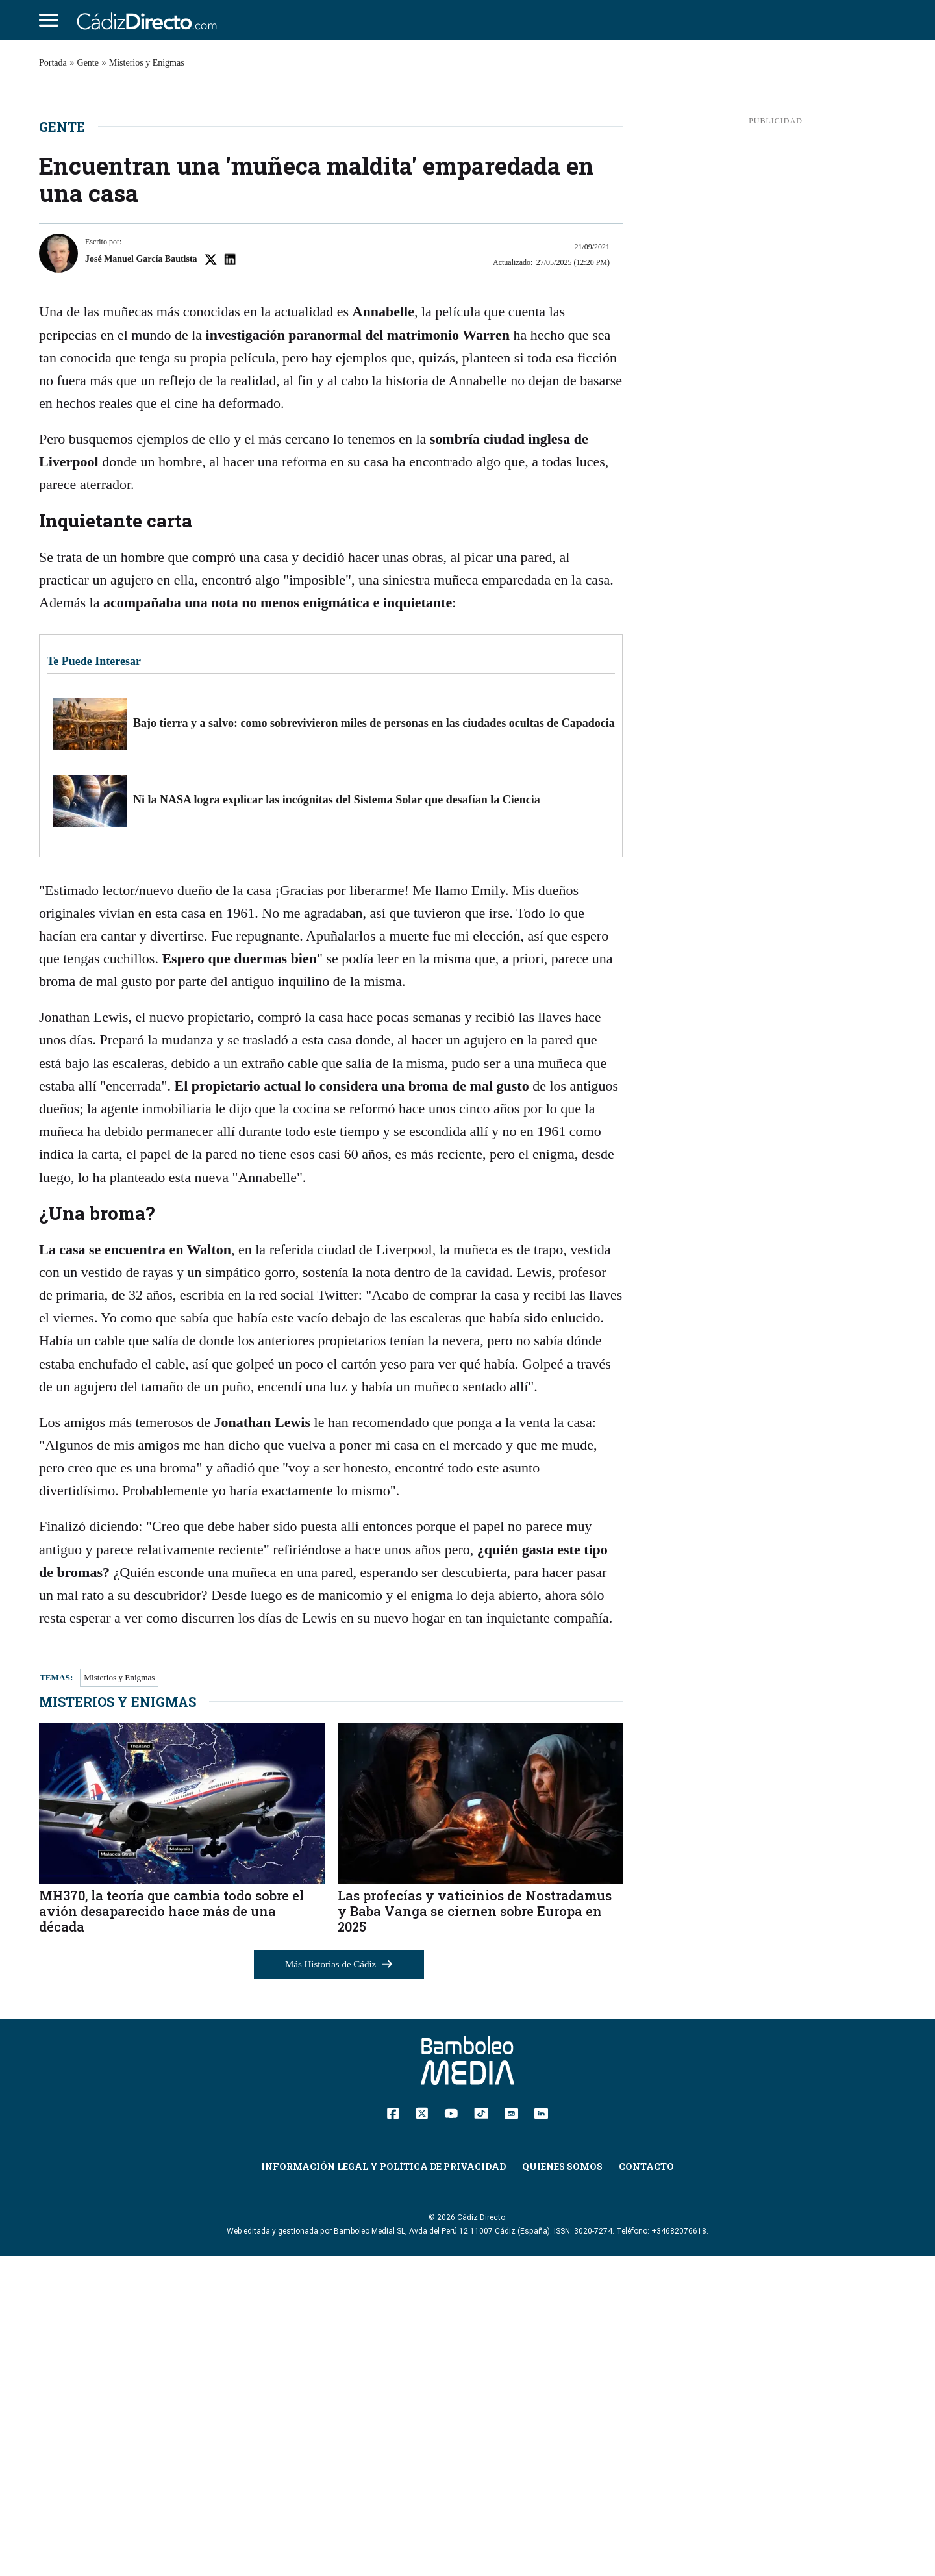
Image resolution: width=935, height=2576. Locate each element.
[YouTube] (451, 2432)
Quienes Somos (562, 2487)
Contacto (646, 2487)
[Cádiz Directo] (150, 20)
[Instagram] (511, 2432)
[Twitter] (422, 2432)
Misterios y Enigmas (146, 63)
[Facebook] (393, 2432)
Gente (88, 63)
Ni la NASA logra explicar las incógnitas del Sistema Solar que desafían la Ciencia (336, 1119)
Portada (53, 63)
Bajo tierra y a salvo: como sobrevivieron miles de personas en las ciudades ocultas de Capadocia (374, 1042)
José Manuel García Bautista (141, 578)
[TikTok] (481, 2432)
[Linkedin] (541, 2432)
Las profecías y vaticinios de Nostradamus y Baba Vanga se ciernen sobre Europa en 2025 (475, 2230)
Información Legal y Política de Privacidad (383, 2487)
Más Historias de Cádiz (339, 2284)
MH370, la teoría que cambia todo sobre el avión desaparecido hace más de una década (171, 2230)
